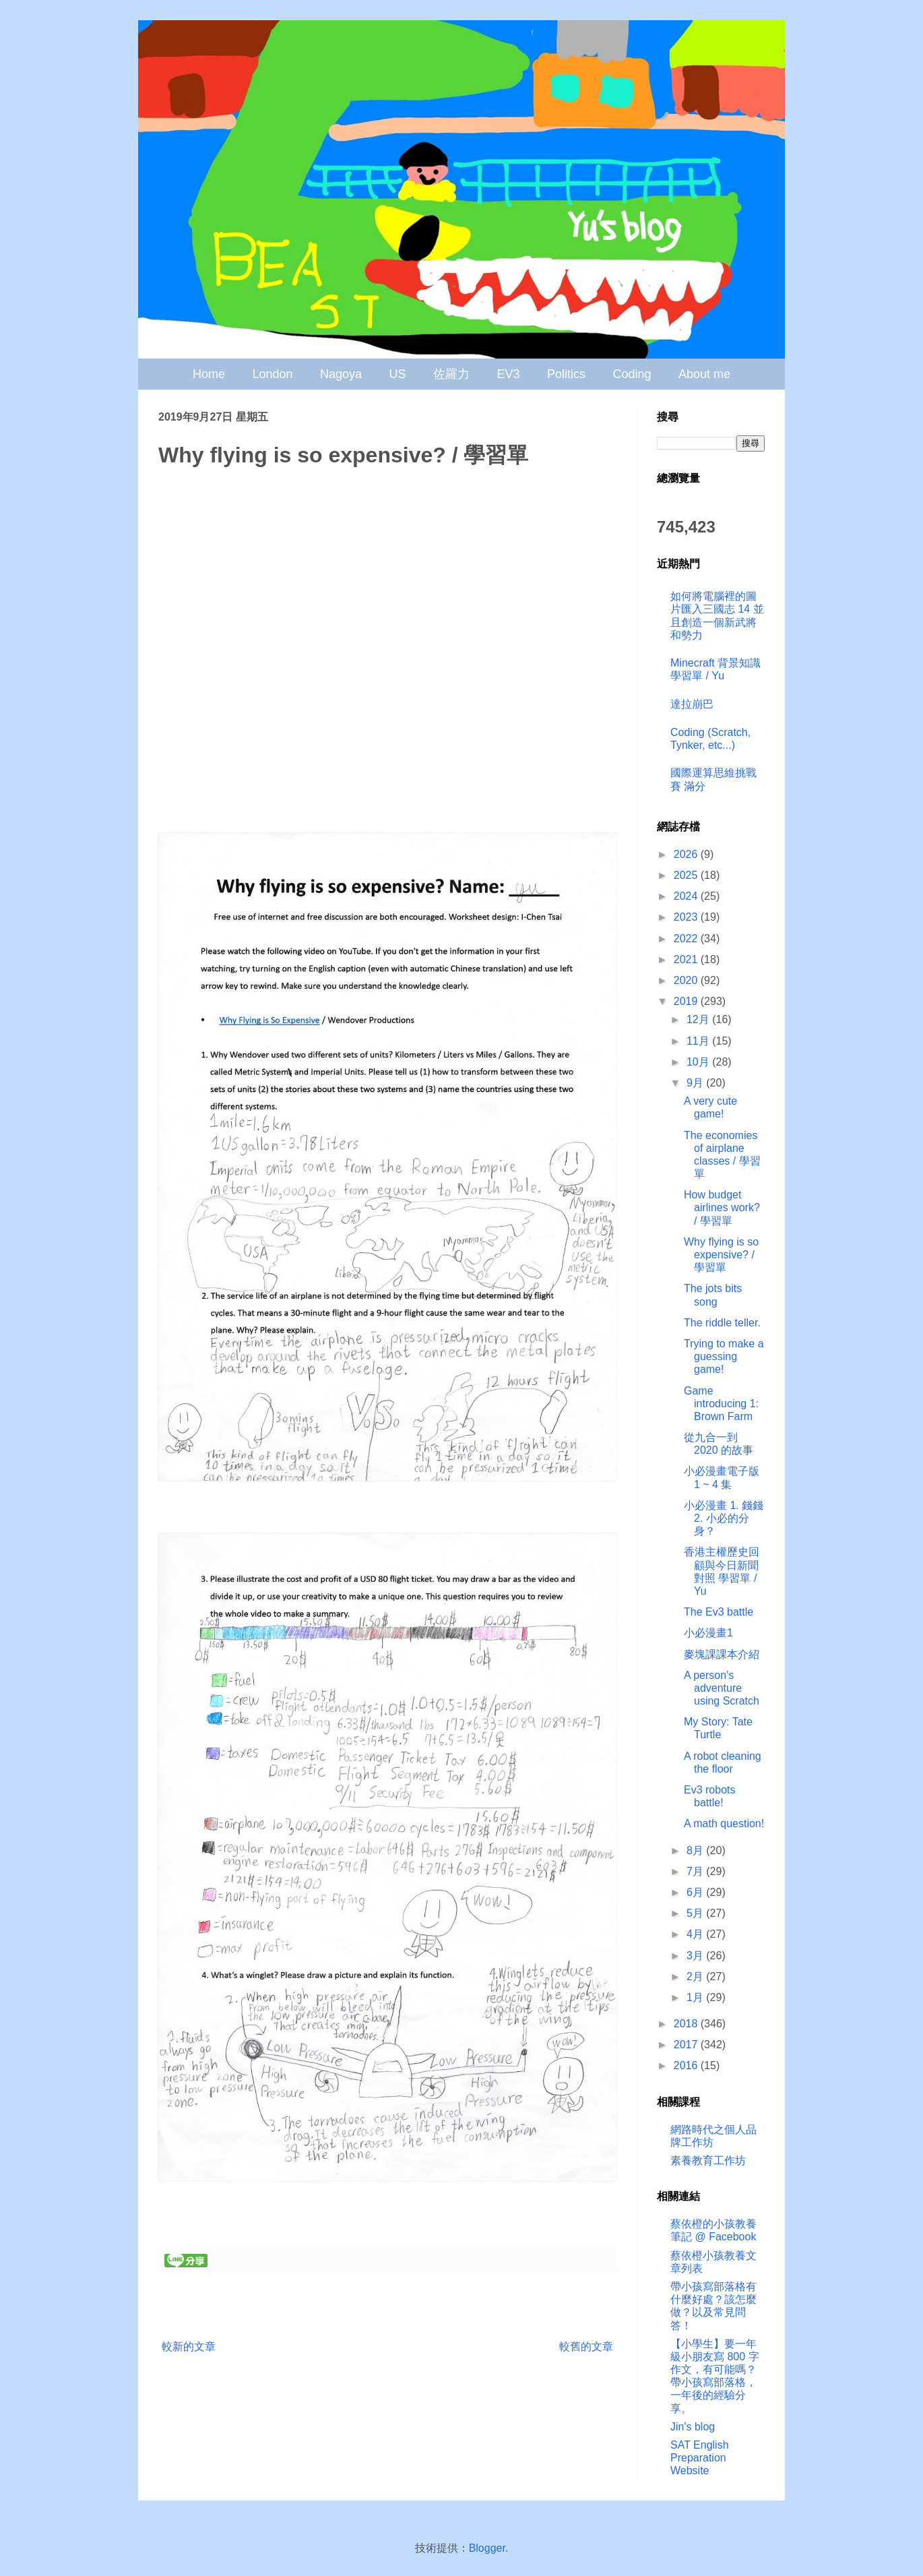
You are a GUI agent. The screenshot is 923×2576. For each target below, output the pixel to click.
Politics (566, 374)
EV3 (508, 374)
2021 (687, 959)
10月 (699, 1062)
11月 (699, 1041)
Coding (631, 374)
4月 (696, 1934)
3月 (696, 1955)
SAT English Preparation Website (699, 2457)
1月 (696, 1997)
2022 (687, 938)
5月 (696, 1913)
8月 (696, 1850)
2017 (687, 2044)
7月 (696, 1871)
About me (704, 374)
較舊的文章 (586, 2346)
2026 (687, 854)
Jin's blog (692, 2426)
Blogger (487, 2548)
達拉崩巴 (691, 704)
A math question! (724, 1823)
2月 (696, 1976)
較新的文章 (189, 2346)
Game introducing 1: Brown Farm (721, 1403)
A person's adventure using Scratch (721, 1688)
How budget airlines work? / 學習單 (722, 1207)
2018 (687, 2023)
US (397, 374)
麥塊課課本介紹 (721, 1654)
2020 (687, 980)
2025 (687, 875)
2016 (687, 2065)
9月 (696, 1082)
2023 (687, 917)
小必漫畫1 (708, 1632)
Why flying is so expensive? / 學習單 (721, 1254)
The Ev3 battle (718, 1612)
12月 (699, 1019)
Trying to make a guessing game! (724, 1356)
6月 (696, 1892)
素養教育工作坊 (708, 2160)
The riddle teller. (722, 1322)
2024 (687, 896)
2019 (687, 1001)
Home (209, 374)
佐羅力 (451, 374)
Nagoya (341, 374)
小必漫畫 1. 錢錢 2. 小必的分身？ (723, 1518)
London (273, 374)
